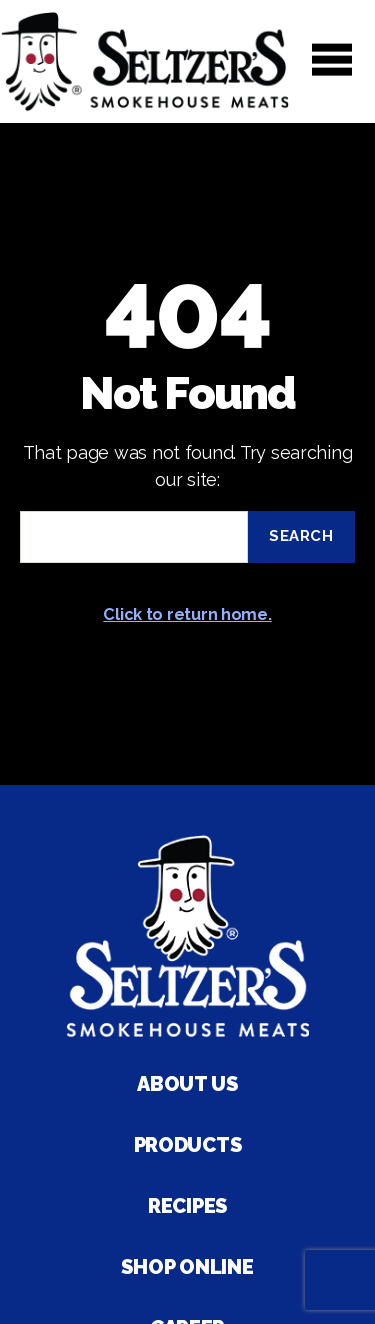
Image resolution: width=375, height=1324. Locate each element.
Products (188, 1145)
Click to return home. (187, 614)
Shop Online (187, 1267)
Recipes (187, 1206)
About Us (187, 1084)
